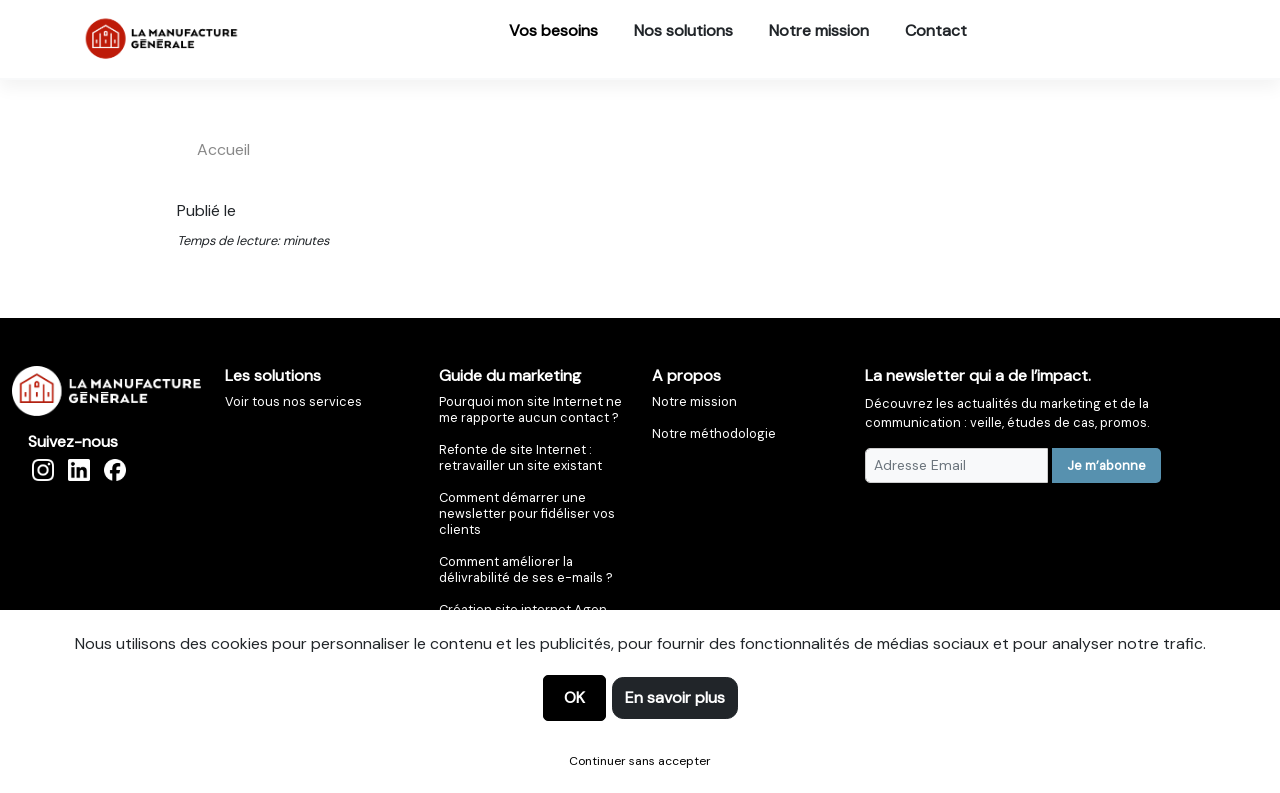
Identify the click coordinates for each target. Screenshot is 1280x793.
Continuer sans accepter (640, 761)
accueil (223, 149)
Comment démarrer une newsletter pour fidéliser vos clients (527, 513)
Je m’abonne (1106, 465)
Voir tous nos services (293, 401)
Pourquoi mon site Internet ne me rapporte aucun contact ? (530, 409)
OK (574, 697)
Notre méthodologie (714, 433)
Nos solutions (683, 30)
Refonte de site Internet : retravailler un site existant (520, 457)
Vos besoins (553, 30)
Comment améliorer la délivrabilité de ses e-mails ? (526, 569)
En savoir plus (675, 697)
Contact (936, 30)
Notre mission (819, 30)
